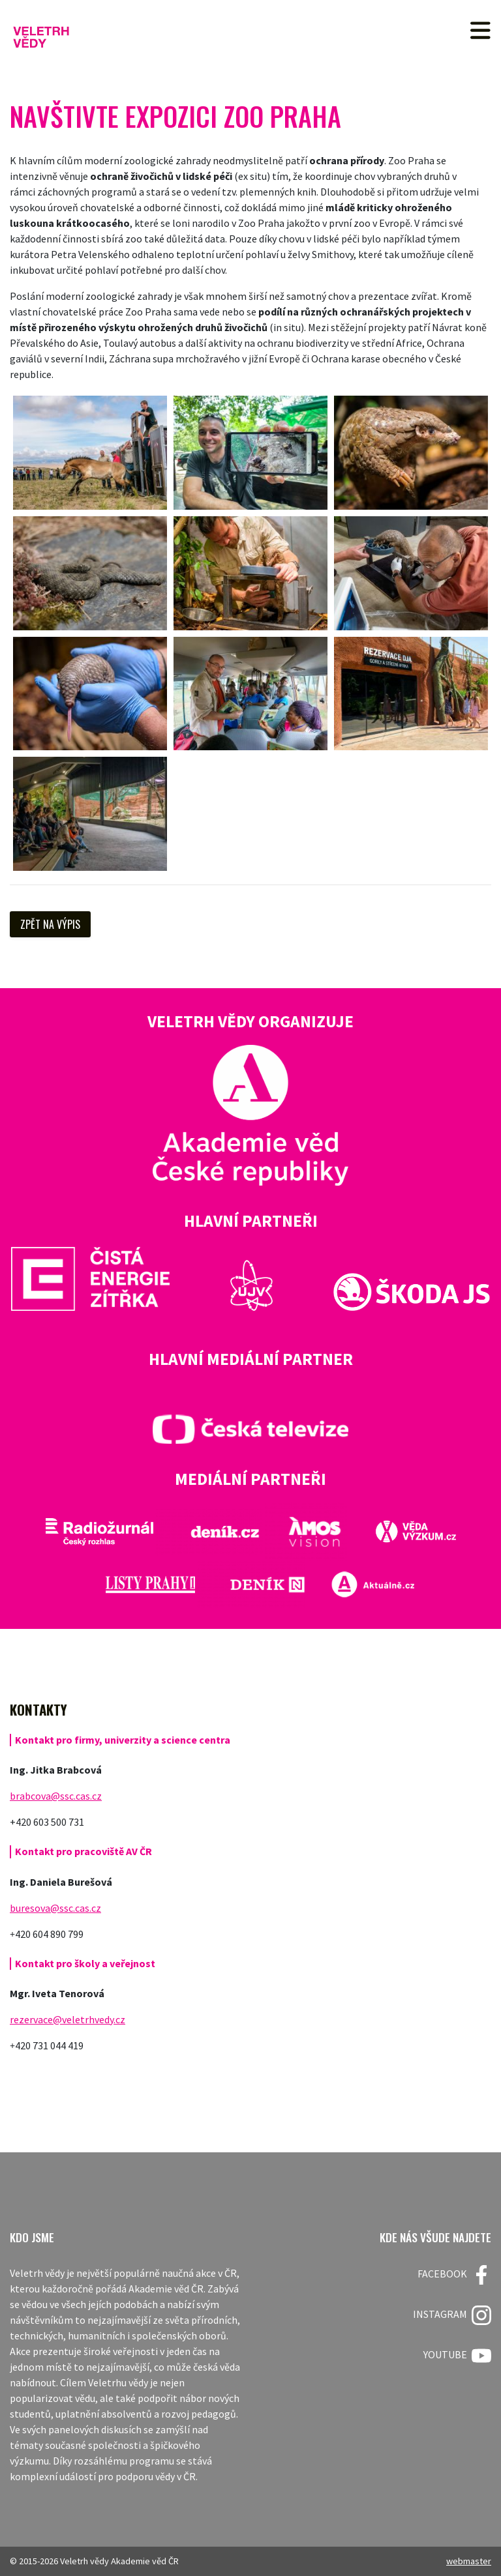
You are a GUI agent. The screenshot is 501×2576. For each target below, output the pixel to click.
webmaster (468, 2561)
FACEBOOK (454, 2275)
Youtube (457, 2355)
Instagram (452, 2315)
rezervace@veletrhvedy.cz (67, 2019)
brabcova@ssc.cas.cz (56, 1795)
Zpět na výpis (50, 924)
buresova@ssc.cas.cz (55, 1907)
